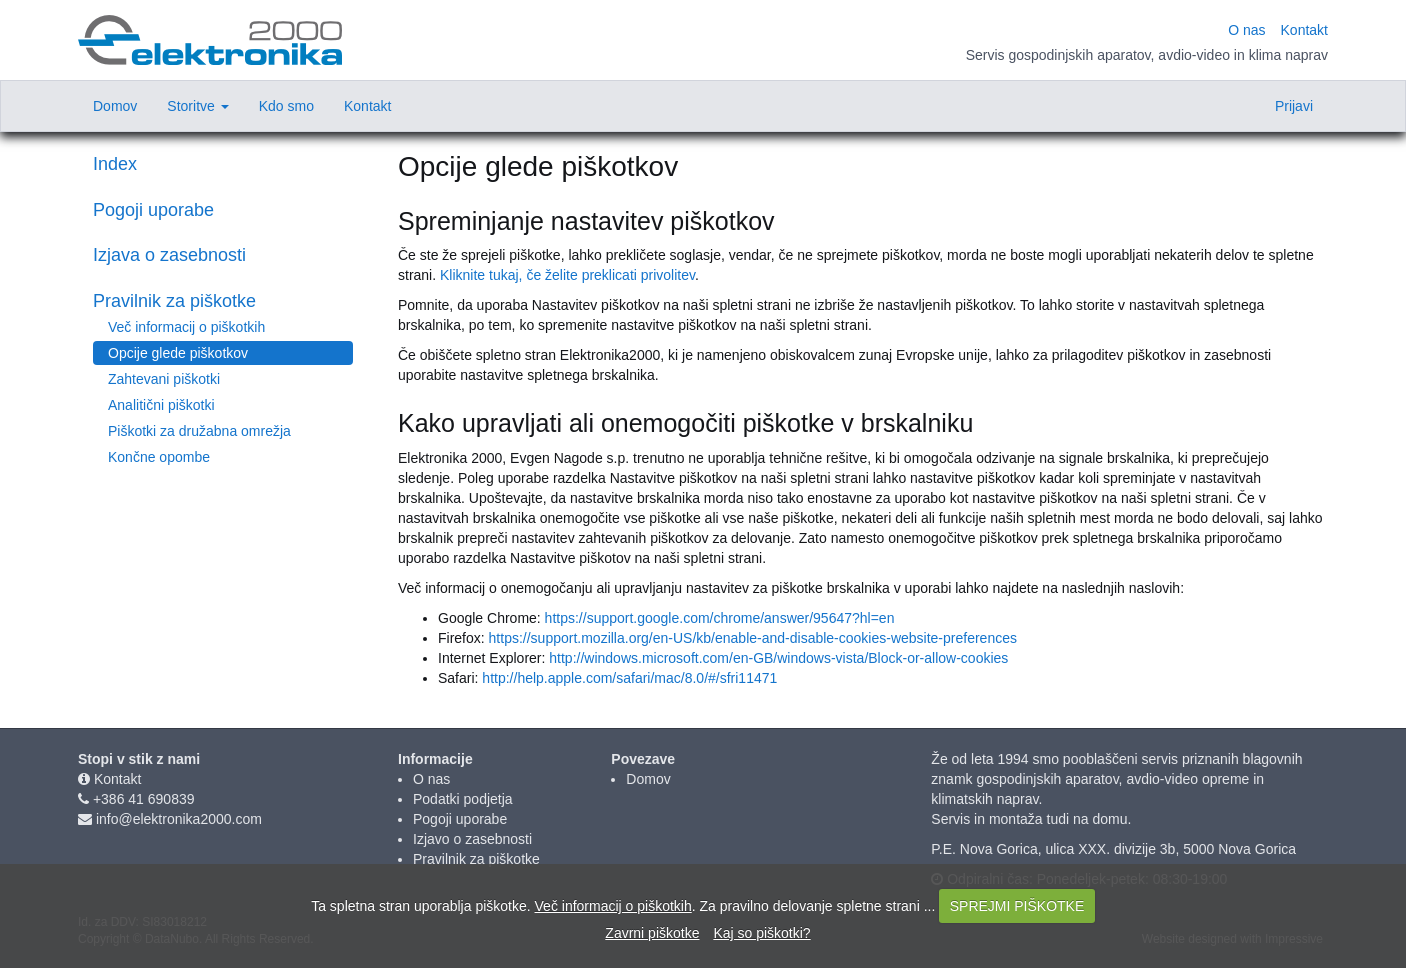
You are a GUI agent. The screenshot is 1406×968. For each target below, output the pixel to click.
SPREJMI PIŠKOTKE (1017, 906)
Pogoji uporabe (153, 210)
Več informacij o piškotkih (186, 327)
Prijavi (1294, 106)
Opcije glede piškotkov (178, 353)
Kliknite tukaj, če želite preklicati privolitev (567, 275)
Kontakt (117, 779)
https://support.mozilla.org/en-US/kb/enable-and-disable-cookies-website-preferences (753, 638)
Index (115, 164)
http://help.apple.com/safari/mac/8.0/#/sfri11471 (629, 678)
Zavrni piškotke (652, 933)
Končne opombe (159, 457)
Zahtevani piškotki (164, 379)
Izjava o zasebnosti (169, 255)
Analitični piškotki (161, 405)
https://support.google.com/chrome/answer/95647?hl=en (720, 618)
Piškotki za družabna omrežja (199, 431)
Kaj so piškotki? (761, 933)
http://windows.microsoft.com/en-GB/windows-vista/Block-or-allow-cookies (778, 658)
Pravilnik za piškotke (174, 301)
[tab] (223, 211)
